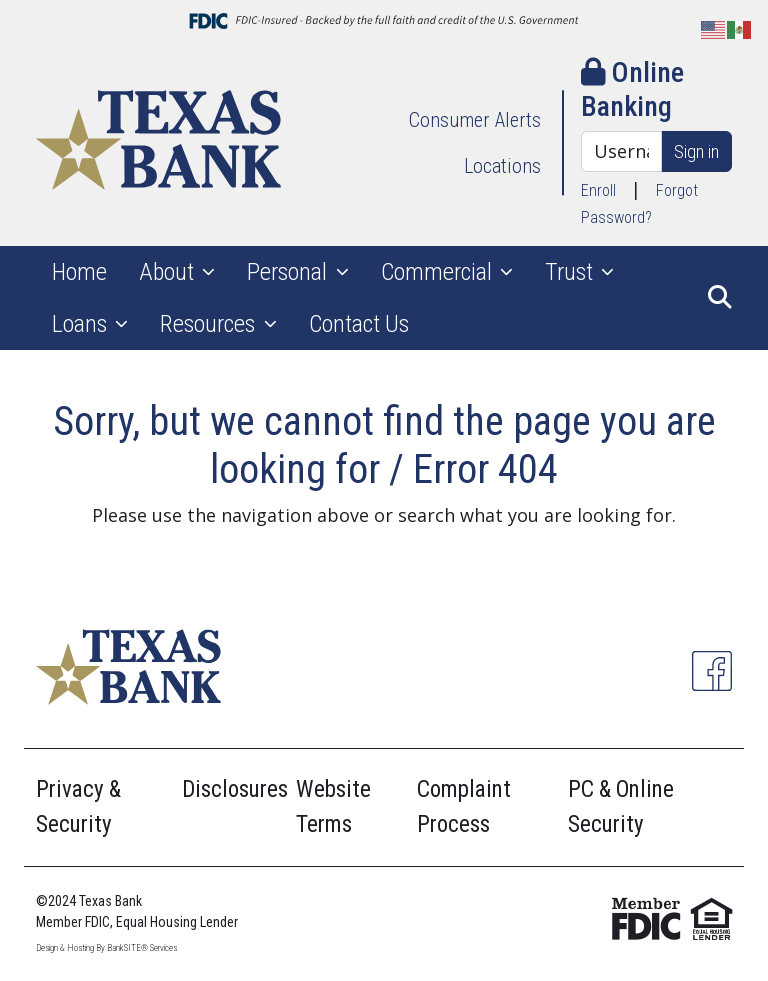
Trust (571, 272)
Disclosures (235, 789)
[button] (720, 298)
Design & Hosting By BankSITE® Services (106, 948)
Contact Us (359, 324)
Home (79, 272)
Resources (210, 324)
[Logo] (158, 143)
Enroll (598, 190)
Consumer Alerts (475, 120)
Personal (289, 272)
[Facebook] (712, 671)
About (169, 272)
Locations (502, 166)
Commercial (439, 272)
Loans (82, 324)
